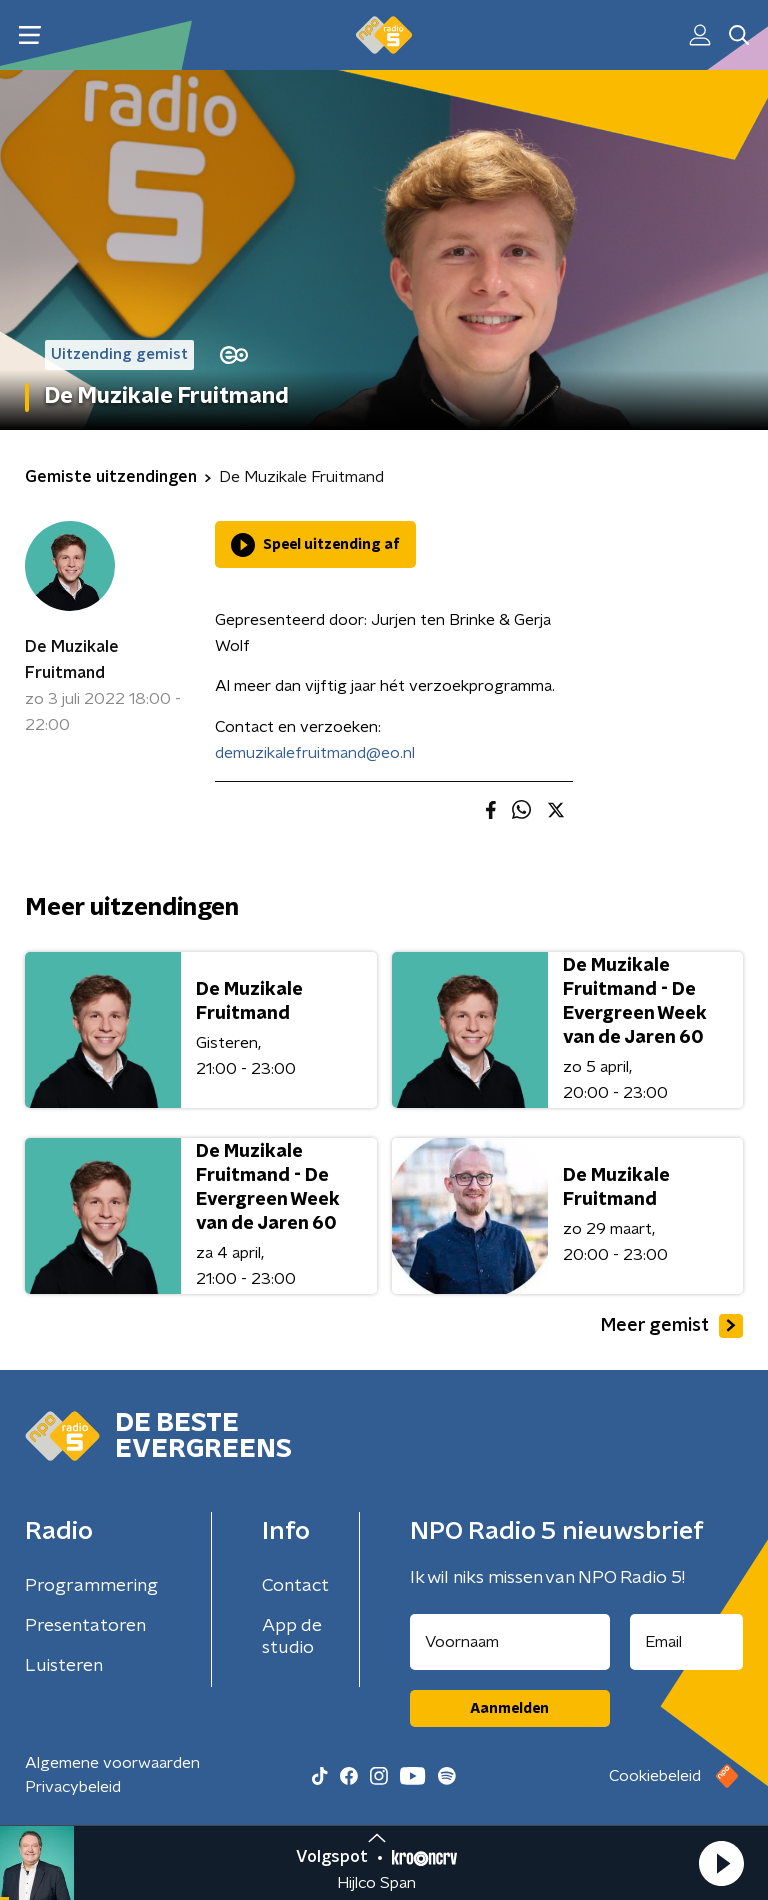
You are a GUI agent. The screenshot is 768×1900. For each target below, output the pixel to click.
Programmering (91, 1586)
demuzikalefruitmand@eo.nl (315, 753)
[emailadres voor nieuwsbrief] (687, 1642)
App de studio (292, 1637)
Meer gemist (672, 1326)
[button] (721, 1863)
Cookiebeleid (655, 1776)
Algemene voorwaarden (112, 1763)
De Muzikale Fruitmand (72, 660)
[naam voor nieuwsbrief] (510, 1642)
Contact (295, 1586)
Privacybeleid (73, 1787)
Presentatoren (85, 1626)
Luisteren (64, 1666)
